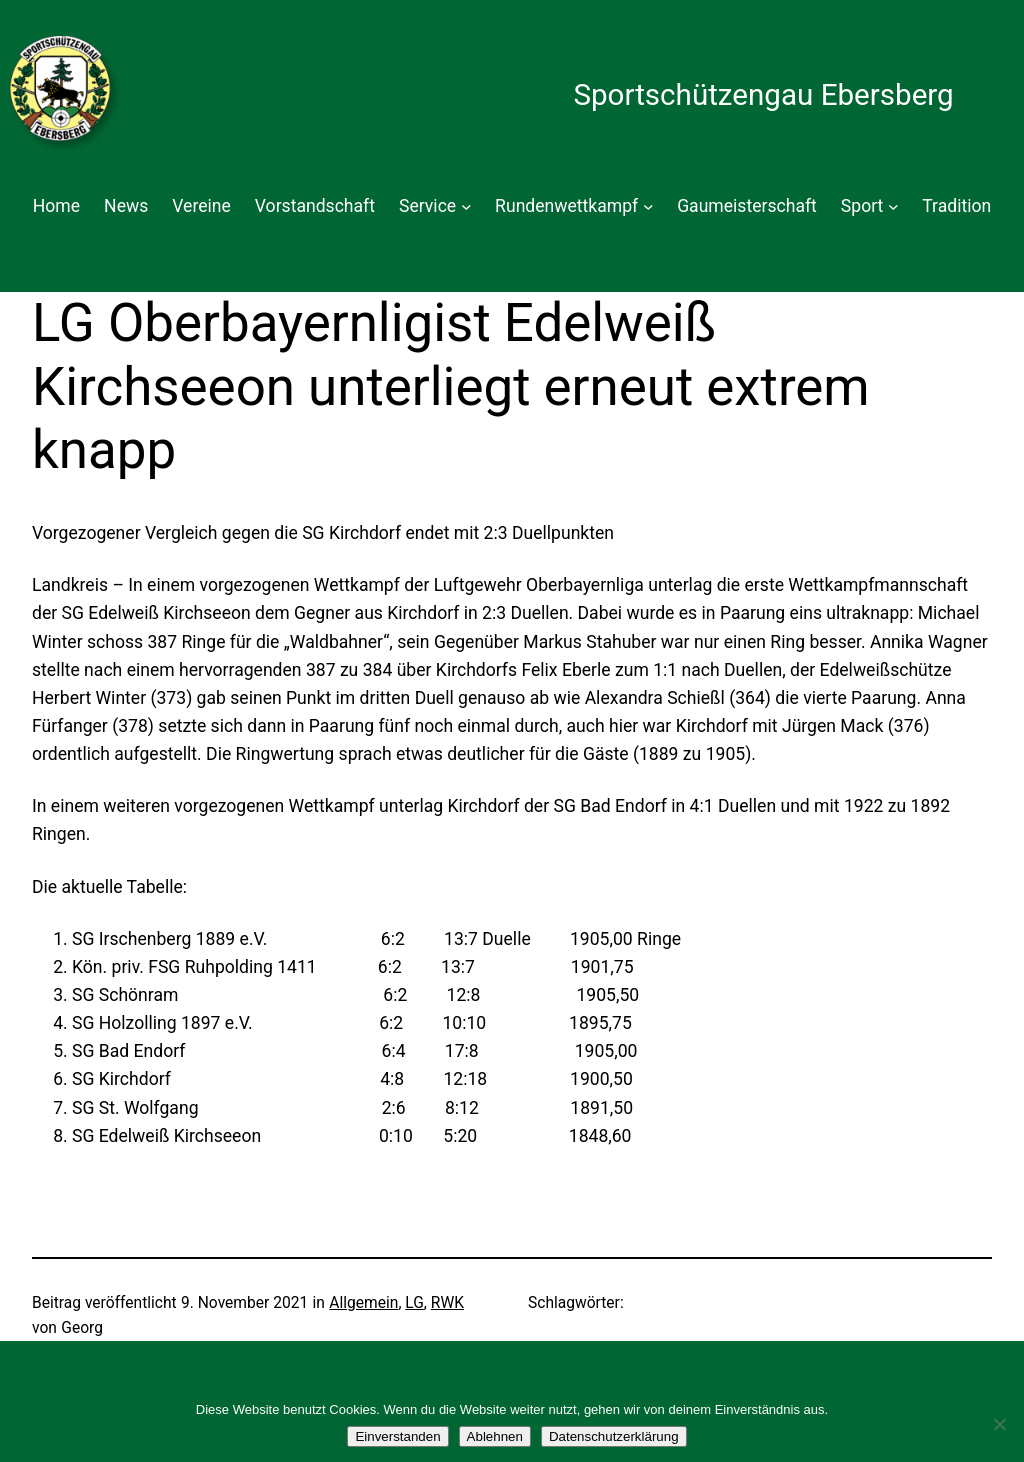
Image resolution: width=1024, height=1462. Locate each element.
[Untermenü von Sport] (893, 206)
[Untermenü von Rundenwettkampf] (648, 206)
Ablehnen (495, 1436)
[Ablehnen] (999, 1424)
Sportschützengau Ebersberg (763, 95)
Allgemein (363, 1303)
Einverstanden (397, 1436)
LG (414, 1303)
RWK (447, 1303)
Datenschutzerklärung (614, 1436)
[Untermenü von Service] (466, 206)
